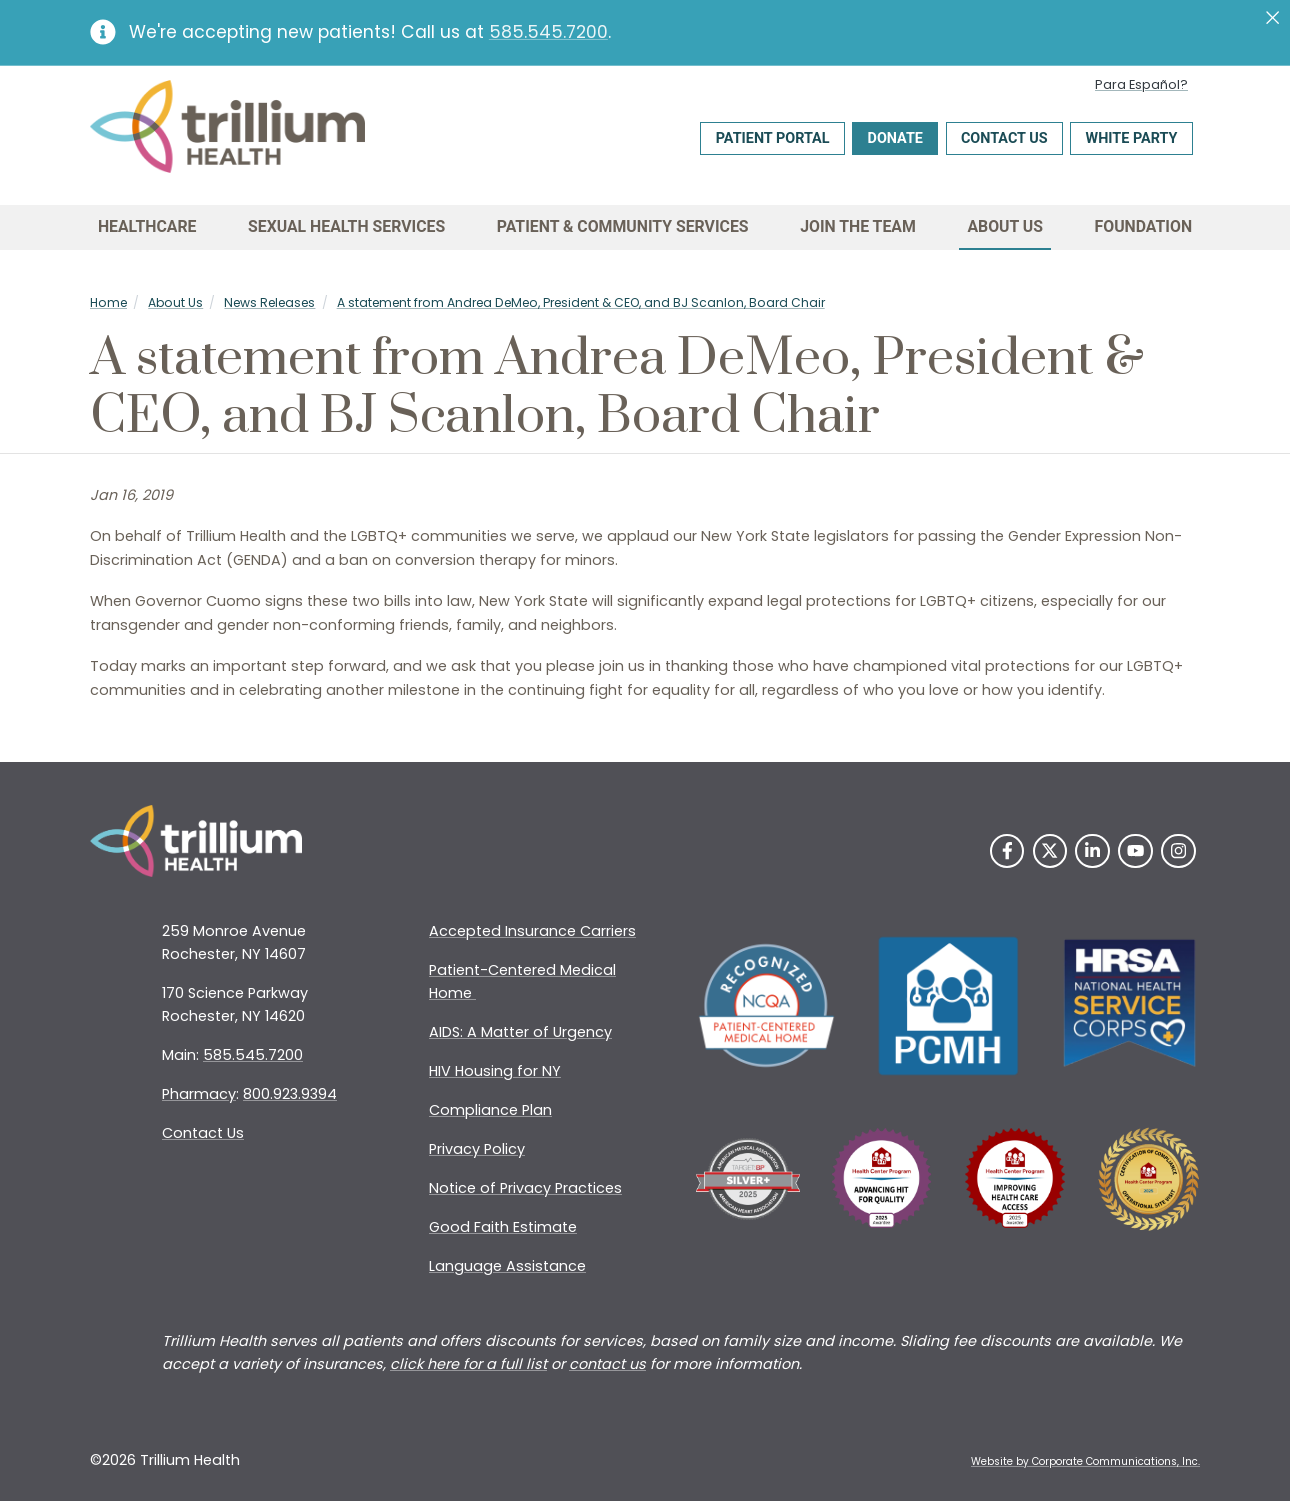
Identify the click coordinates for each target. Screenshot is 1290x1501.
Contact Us (1004, 138)
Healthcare (147, 226)
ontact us (612, 1364)
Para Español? (1141, 84)
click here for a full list (468, 1364)
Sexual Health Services (346, 226)
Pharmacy (199, 1094)
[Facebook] (1007, 851)
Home (108, 302)
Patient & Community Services (623, 226)
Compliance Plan (490, 1110)
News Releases (269, 302)
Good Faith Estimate (503, 1227)
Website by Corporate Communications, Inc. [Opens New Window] (1085, 1461)
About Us (1005, 226)
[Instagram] (1178, 851)
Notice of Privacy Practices (525, 1188)
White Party (1132, 138)
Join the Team (858, 226)
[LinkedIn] (1092, 851)
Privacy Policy (477, 1149)
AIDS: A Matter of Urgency (520, 1032)
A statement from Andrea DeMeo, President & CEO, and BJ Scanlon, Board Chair (581, 302)
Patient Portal (773, 138)
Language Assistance (507, 1266)
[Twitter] (1050, 851)
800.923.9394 (290, 1094)
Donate (895, 138)
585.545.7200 (548, 32)
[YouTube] (1135, 851)
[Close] (1272, 18)
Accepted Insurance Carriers (532, 931)
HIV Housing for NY (495, 1071)
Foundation (1144, 226)
